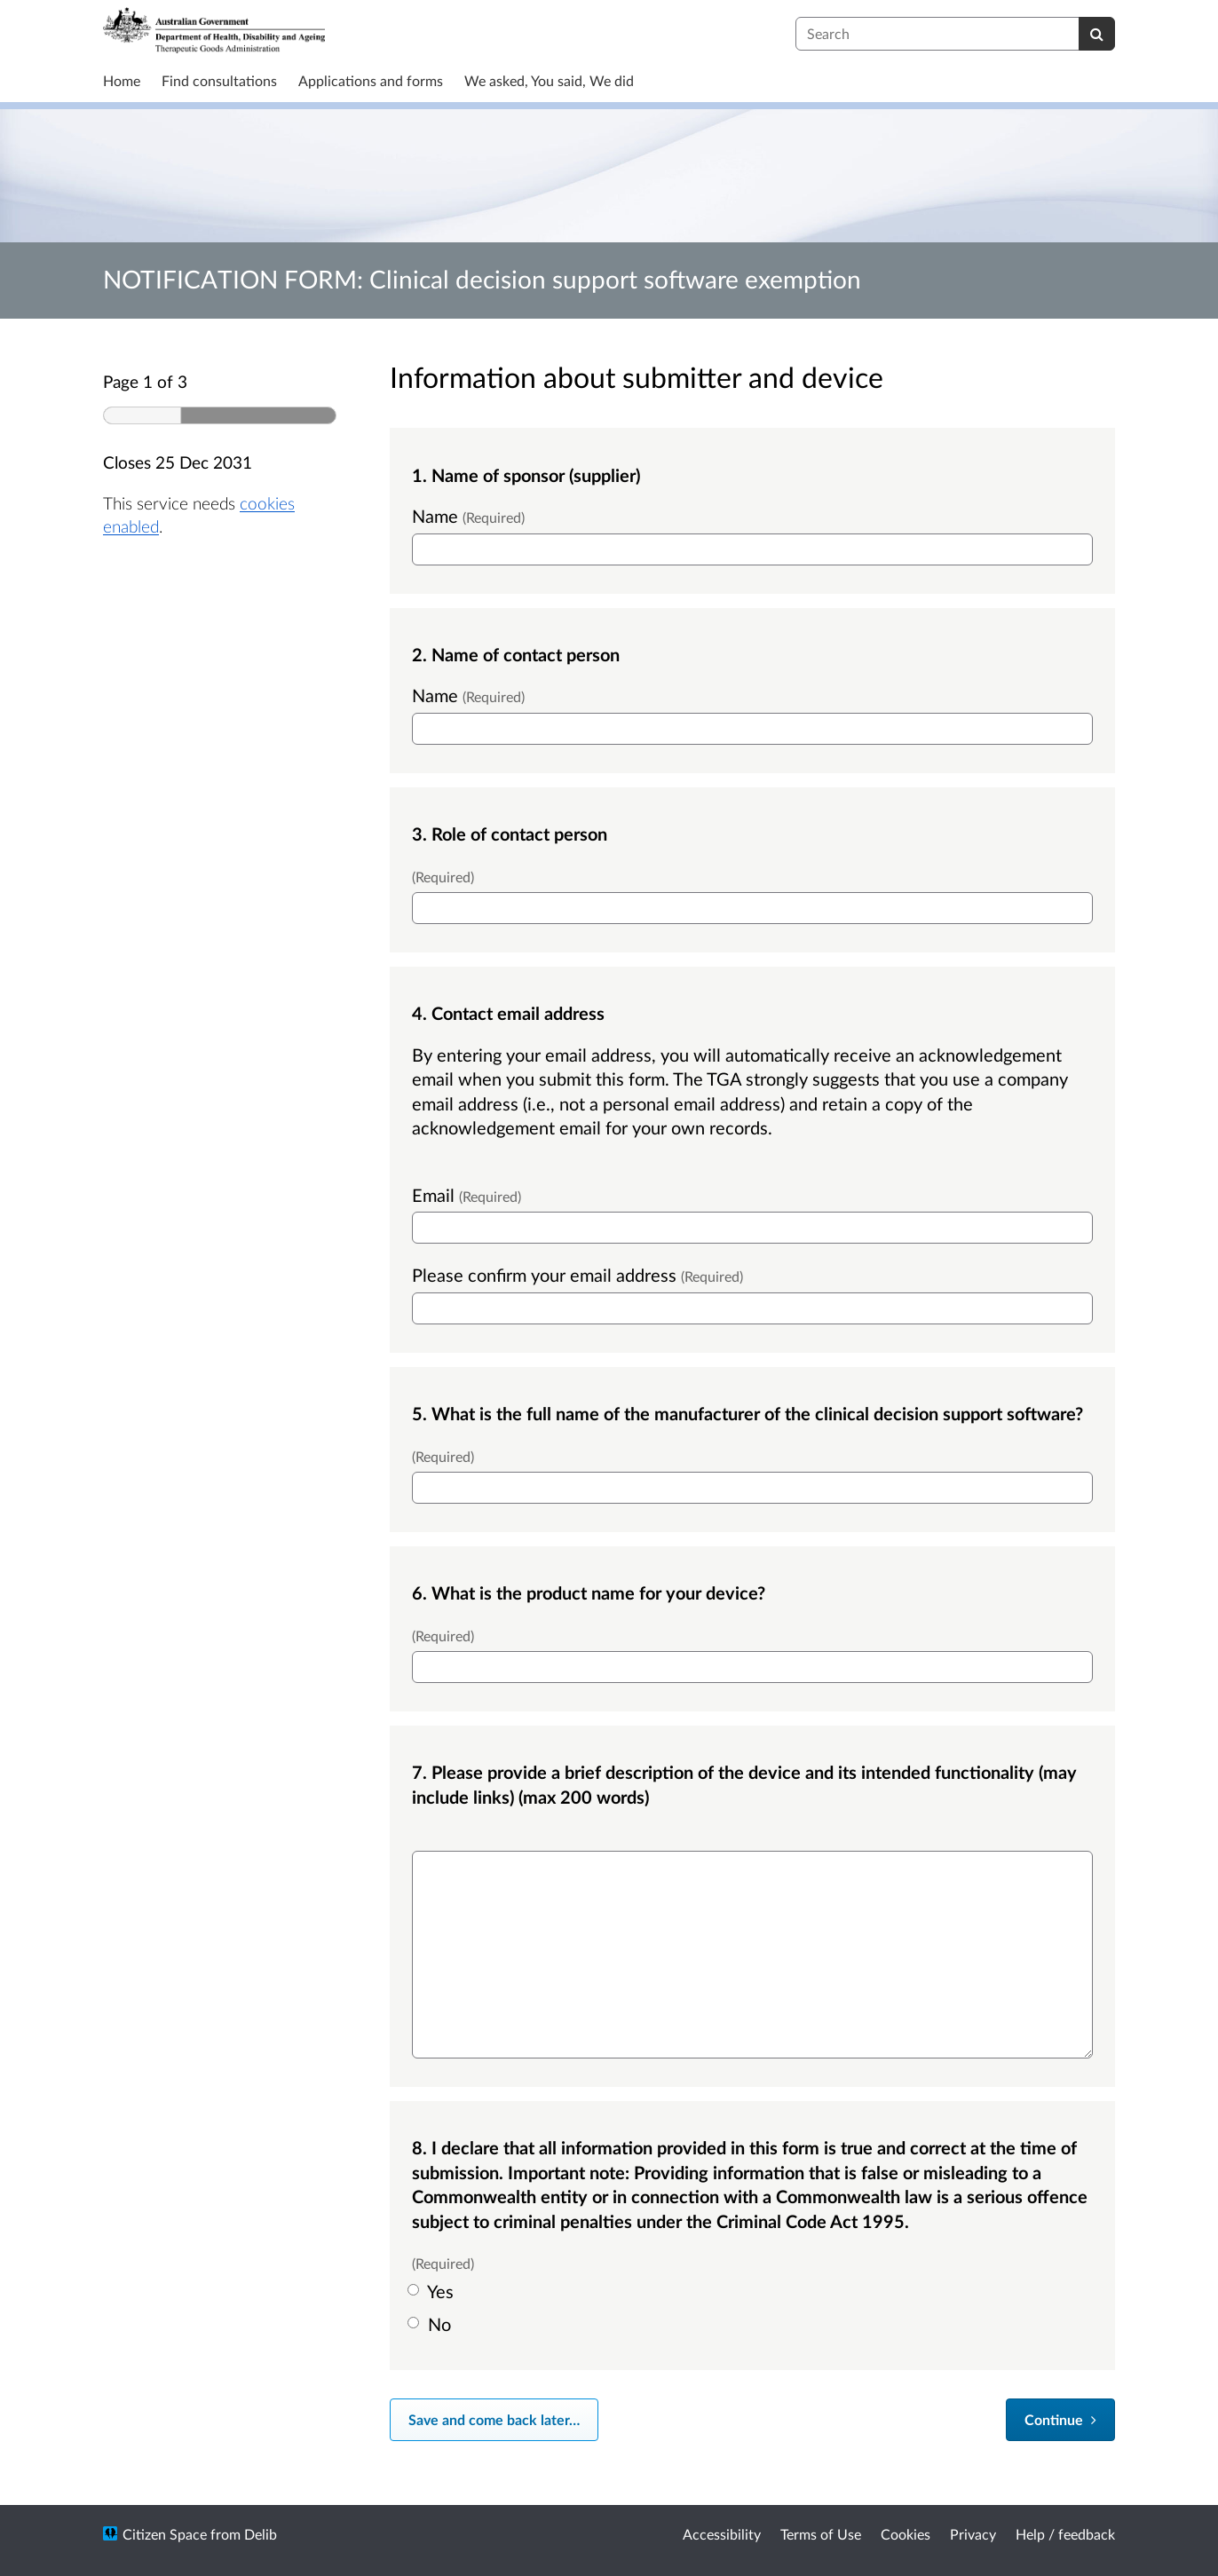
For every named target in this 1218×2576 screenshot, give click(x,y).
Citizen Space (165, 2533)
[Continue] (1060, 2419)
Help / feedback (1065, 2533)
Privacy (973, 2533)
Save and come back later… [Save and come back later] (494, 2419)
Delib (260, 2533)
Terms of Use (820, 2533)
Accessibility (722, 2533)
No (431, 2324)
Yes (433, 2291)
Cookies (905, 2533)
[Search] (1097, 34)
